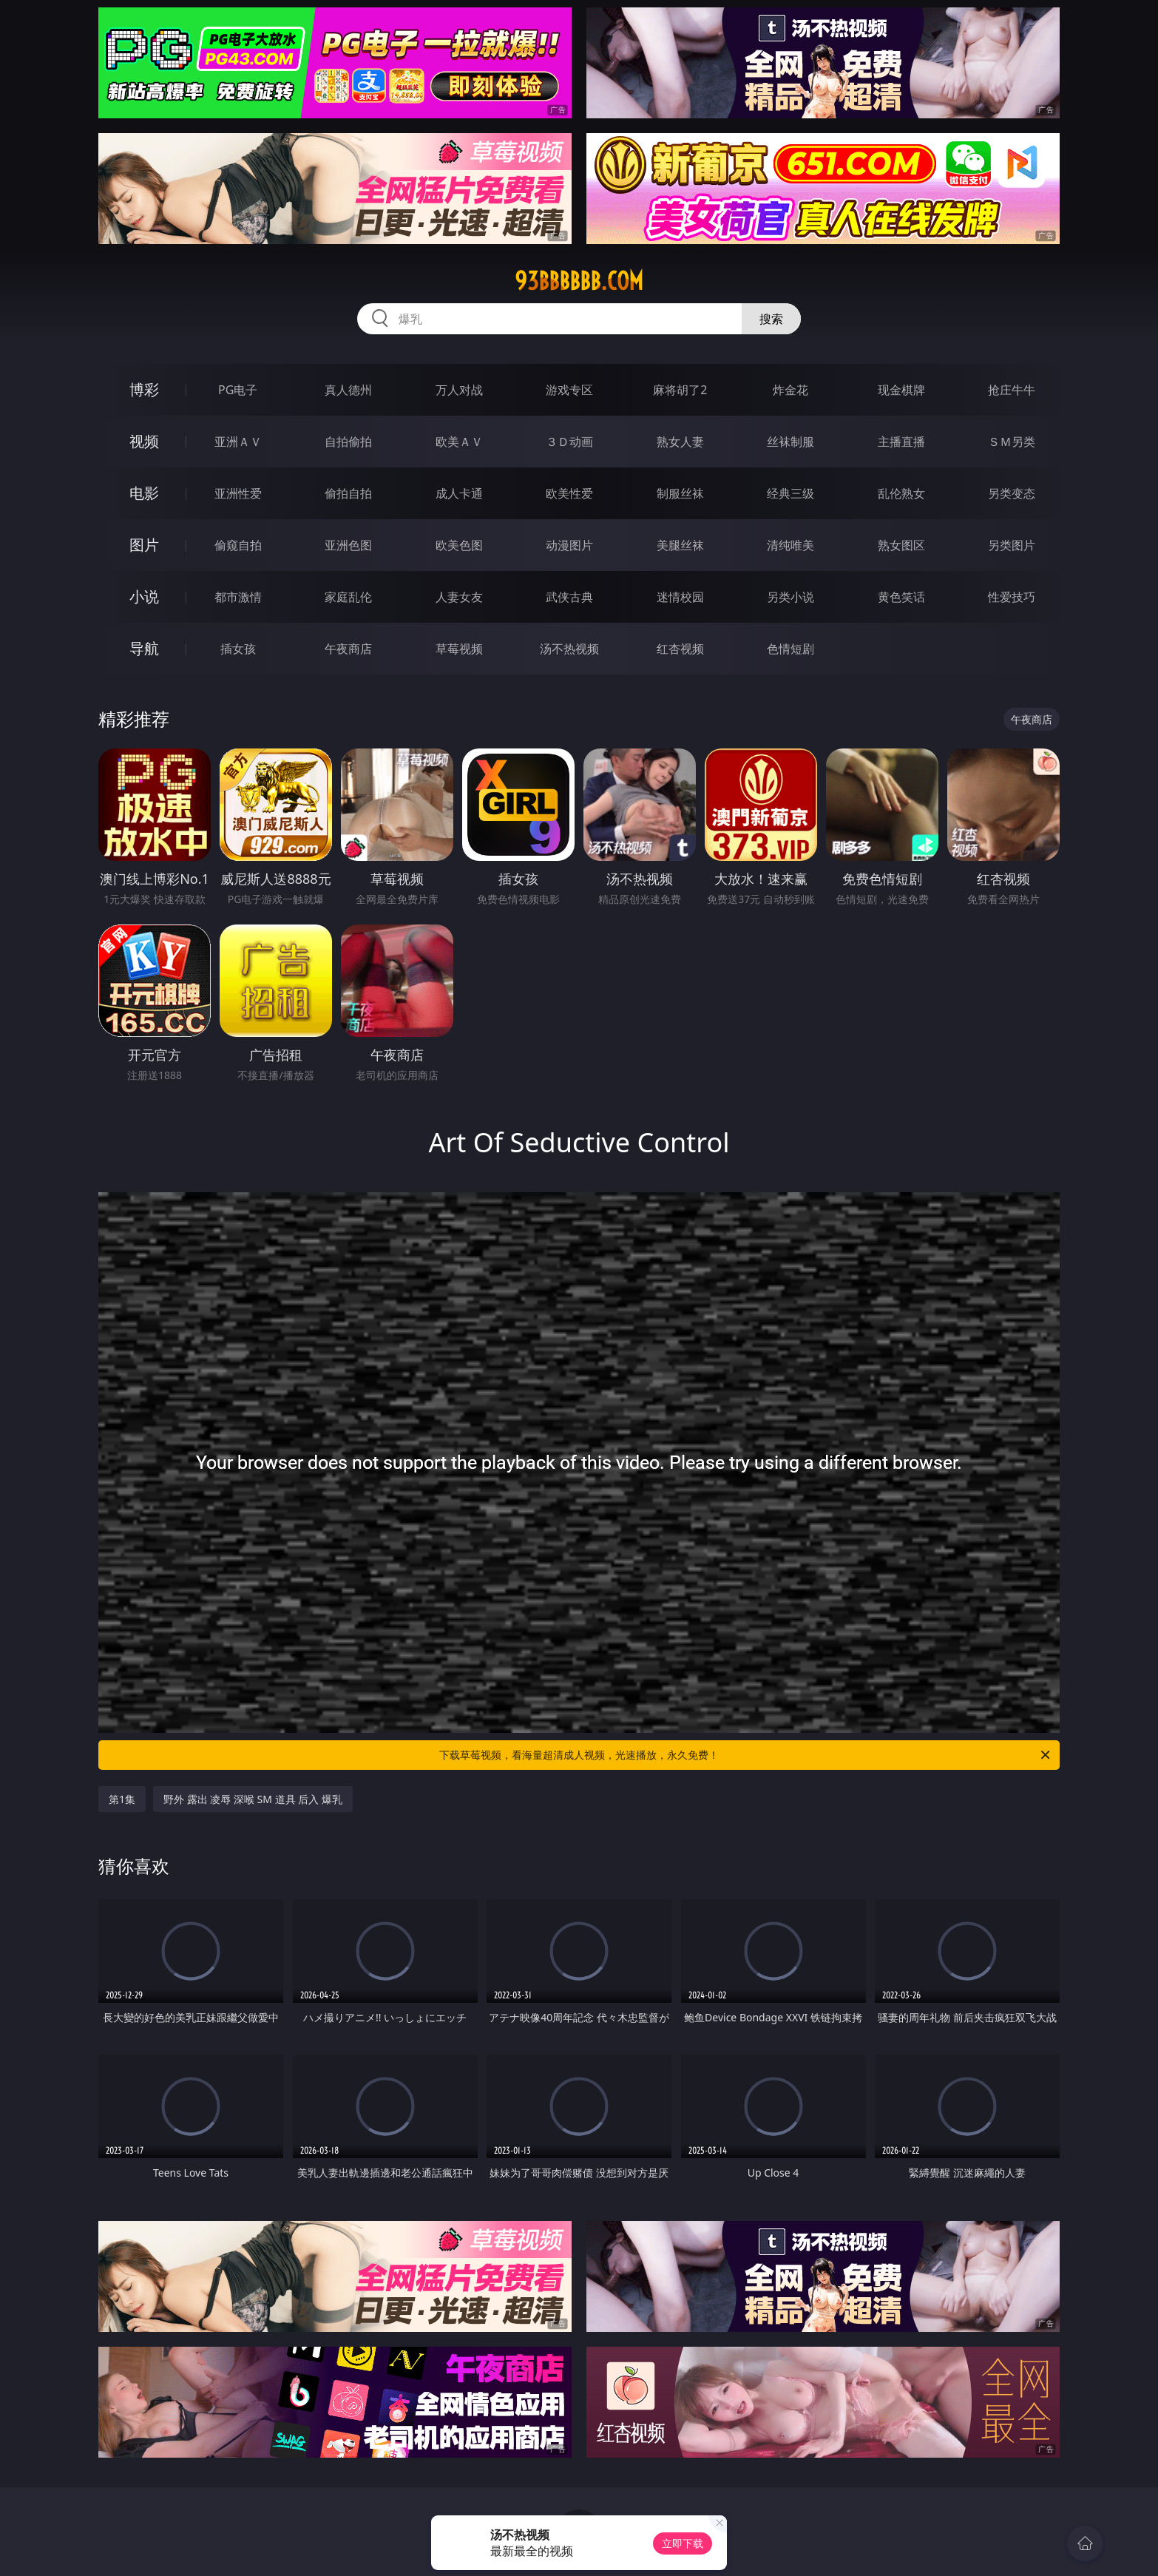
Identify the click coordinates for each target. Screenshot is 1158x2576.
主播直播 (901, 441)
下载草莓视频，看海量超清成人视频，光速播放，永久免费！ (745, 1755)
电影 (144, 493)
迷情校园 (680, 597)
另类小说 (790, 597)
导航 (144, 648)
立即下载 (682, 2543)
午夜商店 (348, 648)
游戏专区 (569, 390)
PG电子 (237, 390)
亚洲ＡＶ (238, 441)
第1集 (122, 1799)
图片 (144, 545)
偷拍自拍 (348, 493)
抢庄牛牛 (1011, 390)
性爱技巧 (1011, 597)
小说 (144, 596)
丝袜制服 (790, 441)
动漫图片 (569, 545)
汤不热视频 (569, 648)
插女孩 (238, 648)
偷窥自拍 (238, 545)
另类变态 (1011, 493)
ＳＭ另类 (1011, 441)
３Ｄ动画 (569, 441)
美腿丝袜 (680, 545)
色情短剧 (790, 648)
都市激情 (238, 597)
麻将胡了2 (680, 390)
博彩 (144, 389)
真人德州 (348, 390)
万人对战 (459, 390)
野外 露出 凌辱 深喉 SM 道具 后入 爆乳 (252, 1799)
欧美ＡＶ (459, 441)
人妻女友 (459, 597)
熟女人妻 (680, 441)
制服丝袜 (680, 493)
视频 (144, 441)
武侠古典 (569, 597)
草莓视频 (459, 648)
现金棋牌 (901, 390)
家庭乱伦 (348, 597)
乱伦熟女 (901, 493)
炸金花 (790, 390)
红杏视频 (680, 648)
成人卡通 (459, 493)
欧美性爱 (569, 493)
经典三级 (790, 493)
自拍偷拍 (348, 441)
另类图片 (1011, 545)
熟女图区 (901, 545)
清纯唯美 (790, 545)
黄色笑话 (901, 597)
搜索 (771, 319)
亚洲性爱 (238, 493)
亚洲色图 (348, 545)
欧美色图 (459, 545)
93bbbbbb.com (579, 281)
